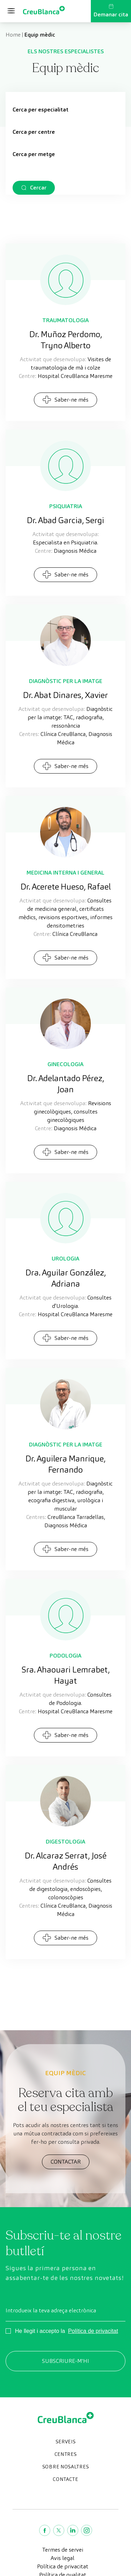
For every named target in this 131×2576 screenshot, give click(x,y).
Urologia (65, 1258)
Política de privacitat (93, 2331)
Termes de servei (62, 2549)
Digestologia (65, 1841)
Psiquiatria (65, 506)
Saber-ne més (65, 400)
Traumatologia (65, 320)
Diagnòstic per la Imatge (65, 681)
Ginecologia (65, 1064)
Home (13, 34)
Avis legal (62, 2558)
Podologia (65, 1655)
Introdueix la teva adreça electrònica (51, 2310)
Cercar (38, 187)
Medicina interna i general (65, 872)
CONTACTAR (66, 2161)
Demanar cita (111, 10)
